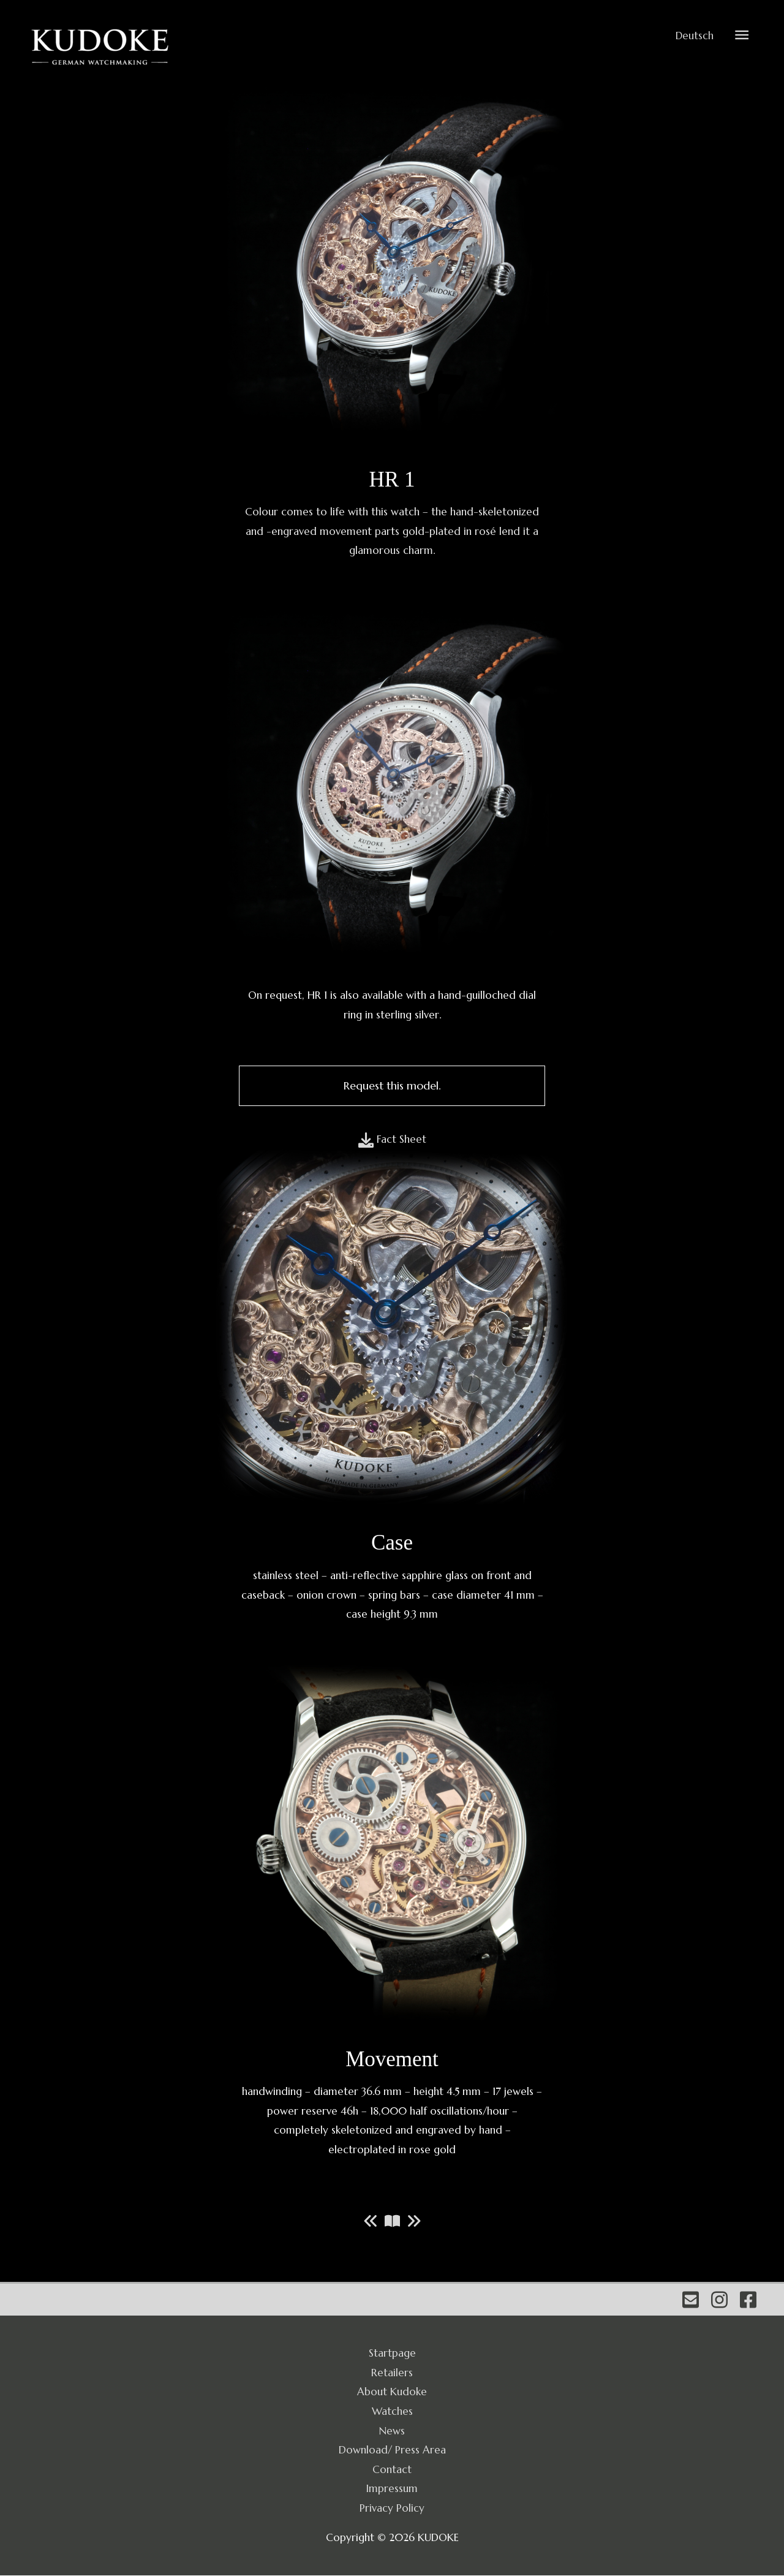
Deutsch (694, 36)
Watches (392, 2412)
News (392, 2431)
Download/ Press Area (392, 2450)
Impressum (392, 2489)
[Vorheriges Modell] (371, 2221)
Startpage (392, 2353)
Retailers (392, 2372)
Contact (392, 2469)
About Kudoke (392, 2392)
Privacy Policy (392, 2508)
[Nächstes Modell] (413, 2221)
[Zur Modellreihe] (392, 2221)
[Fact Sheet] (392, 1140)
